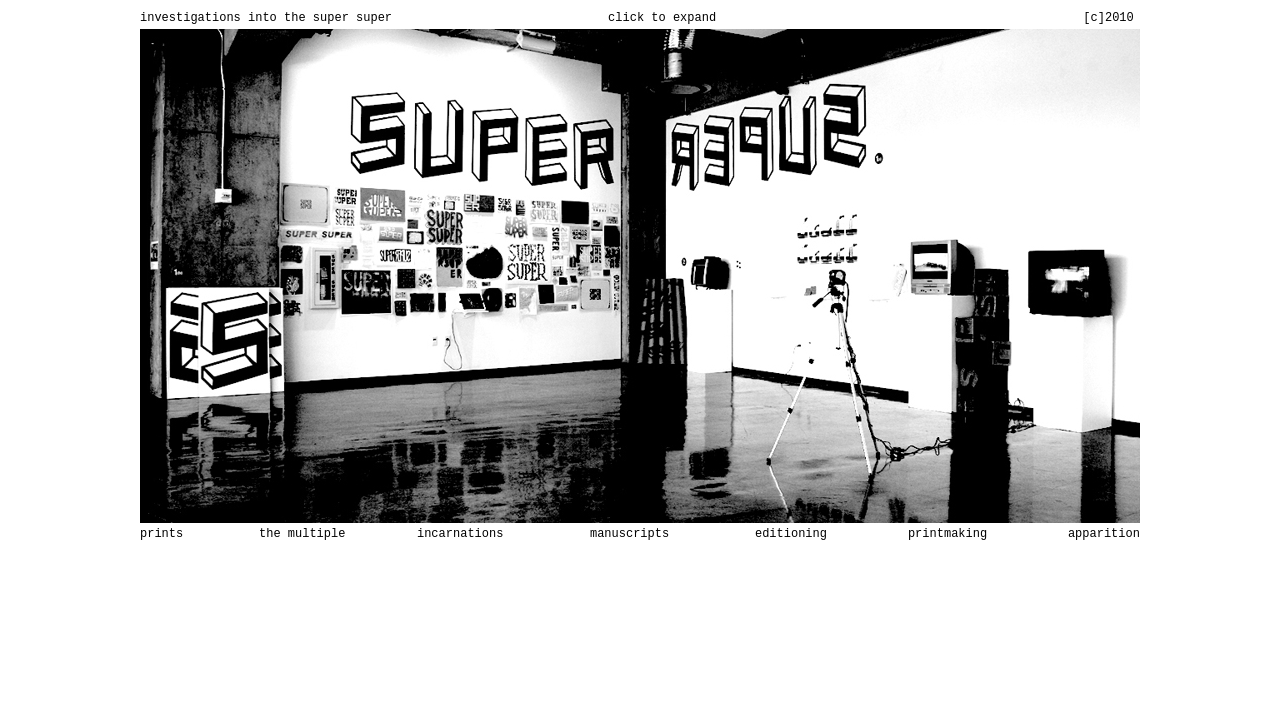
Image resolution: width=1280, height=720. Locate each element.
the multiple (302, 534)
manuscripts (629, 534)
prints (161, 534)
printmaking (947, 534)
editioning (791, 534)
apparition (1104, 534)
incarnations (460, 534)
